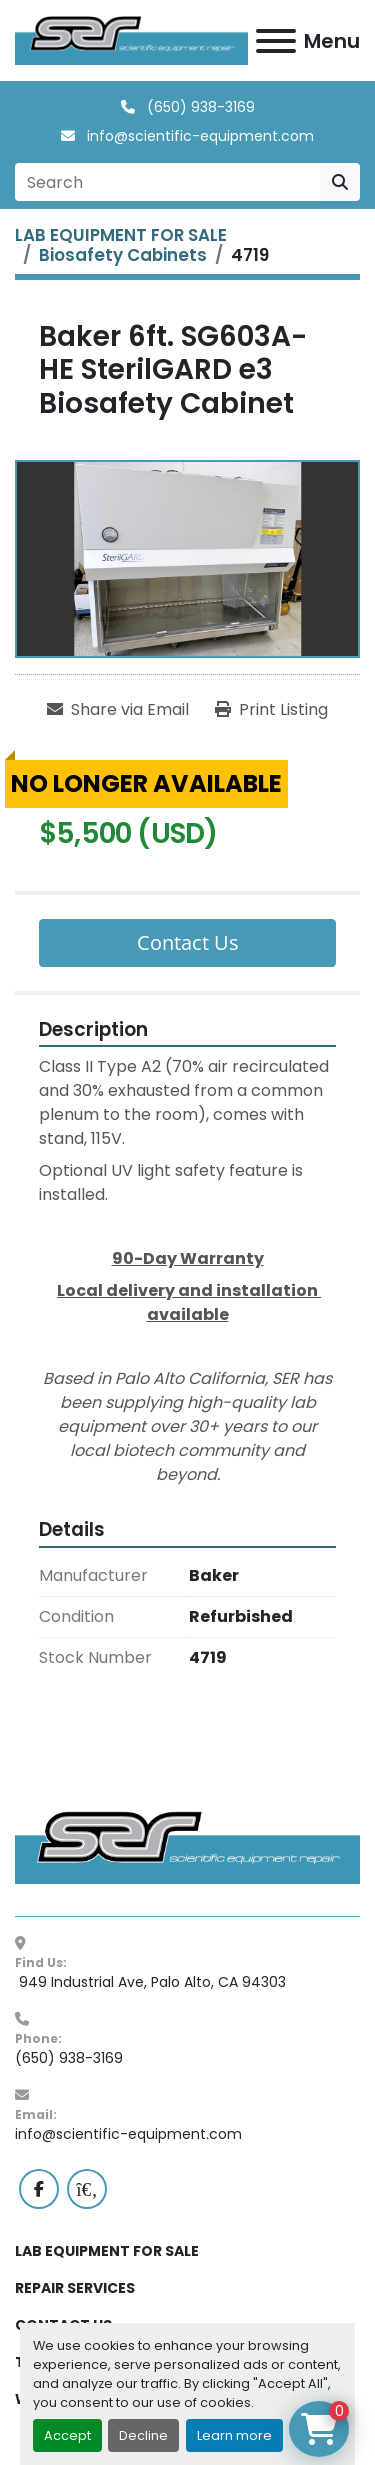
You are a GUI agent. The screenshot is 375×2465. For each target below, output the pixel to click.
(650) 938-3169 (199, 107)
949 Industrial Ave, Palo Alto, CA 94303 (150, 1982)
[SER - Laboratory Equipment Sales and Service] (187, 1846)
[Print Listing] (271, 710)
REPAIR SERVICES (75, 2288)
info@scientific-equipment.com (198, 136)
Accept (67, 2435)
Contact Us (188, 942)
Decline (143, 2435)
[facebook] (39, 2189)
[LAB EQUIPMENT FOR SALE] (121, 235)
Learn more (234, 2435)
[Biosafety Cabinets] (123, 255)
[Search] (167, 182)
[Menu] (276, 41)
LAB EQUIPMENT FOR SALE (107, 2251)
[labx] (87, 2189)
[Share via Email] (118, 710)
